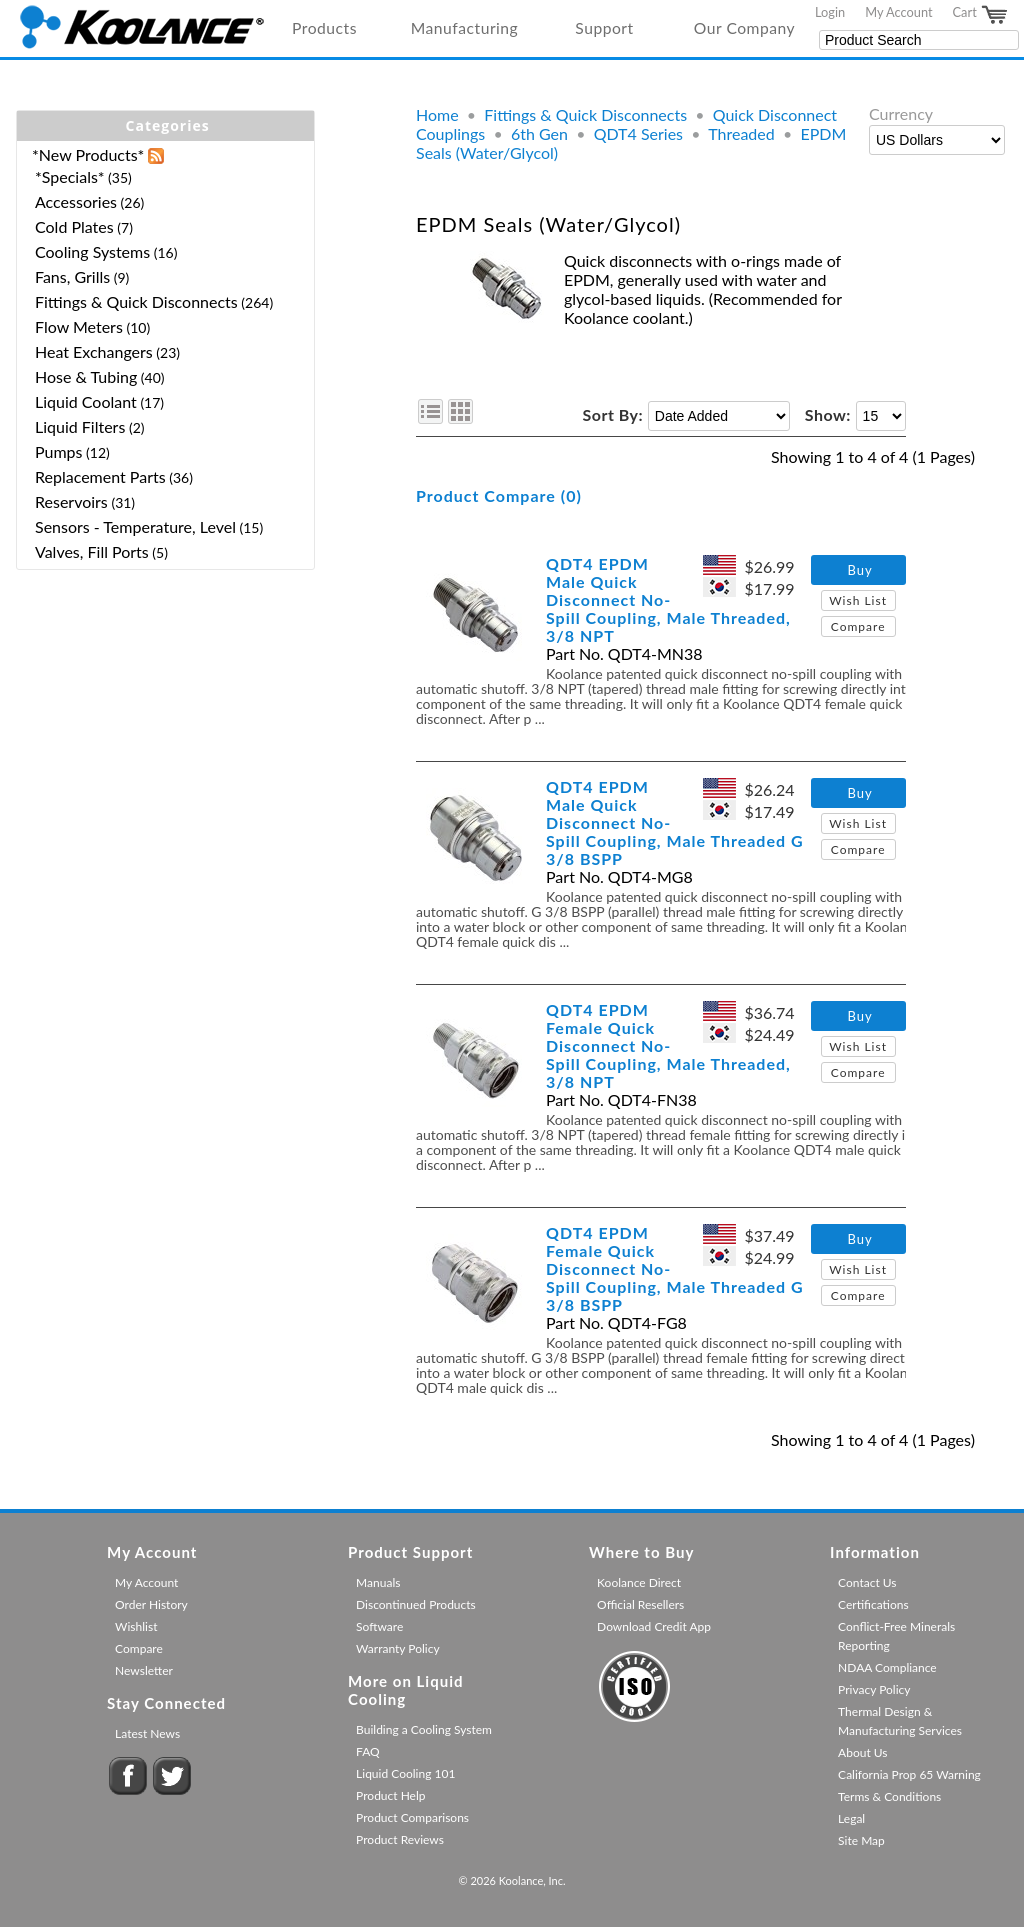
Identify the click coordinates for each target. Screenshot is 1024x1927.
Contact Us (867, 1582)
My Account (898, 12)
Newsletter (144, 1670)
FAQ (368, 1751)
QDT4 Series (638, 133)
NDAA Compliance (887, 1667)
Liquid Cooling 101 (405, 1773)
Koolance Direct (639, 1582)
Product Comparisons (412, 1817)
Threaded (741, 133)
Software (379, 1626)
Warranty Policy (398, 1648)
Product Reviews (400, 1839)
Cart (981, 15)
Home (437, 114)
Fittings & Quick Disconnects (585, 114)
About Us (862, 1752)
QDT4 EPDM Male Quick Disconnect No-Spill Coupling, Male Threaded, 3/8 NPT (668, 599)
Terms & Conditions (889, 1796)
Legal (851, 1818)
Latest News (147, 1733)
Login (830, 12)
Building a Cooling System (424, 1729)
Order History (151, 1604)
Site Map (861, 1840)
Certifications (873, 1604)
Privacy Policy (874, 1689)
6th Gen (539, 133)
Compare (858, 626)
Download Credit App (654, 1626)
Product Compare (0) (499, 495)
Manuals (378, 1582)
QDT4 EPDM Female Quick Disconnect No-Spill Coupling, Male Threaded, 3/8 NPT (668, 1045)
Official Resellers (640, 1604)
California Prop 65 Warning (909, 1774)
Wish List (858, 600)
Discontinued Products (416, 1604)
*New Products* (88, 154)
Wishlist (136, 1626)
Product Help (390, 1795)
